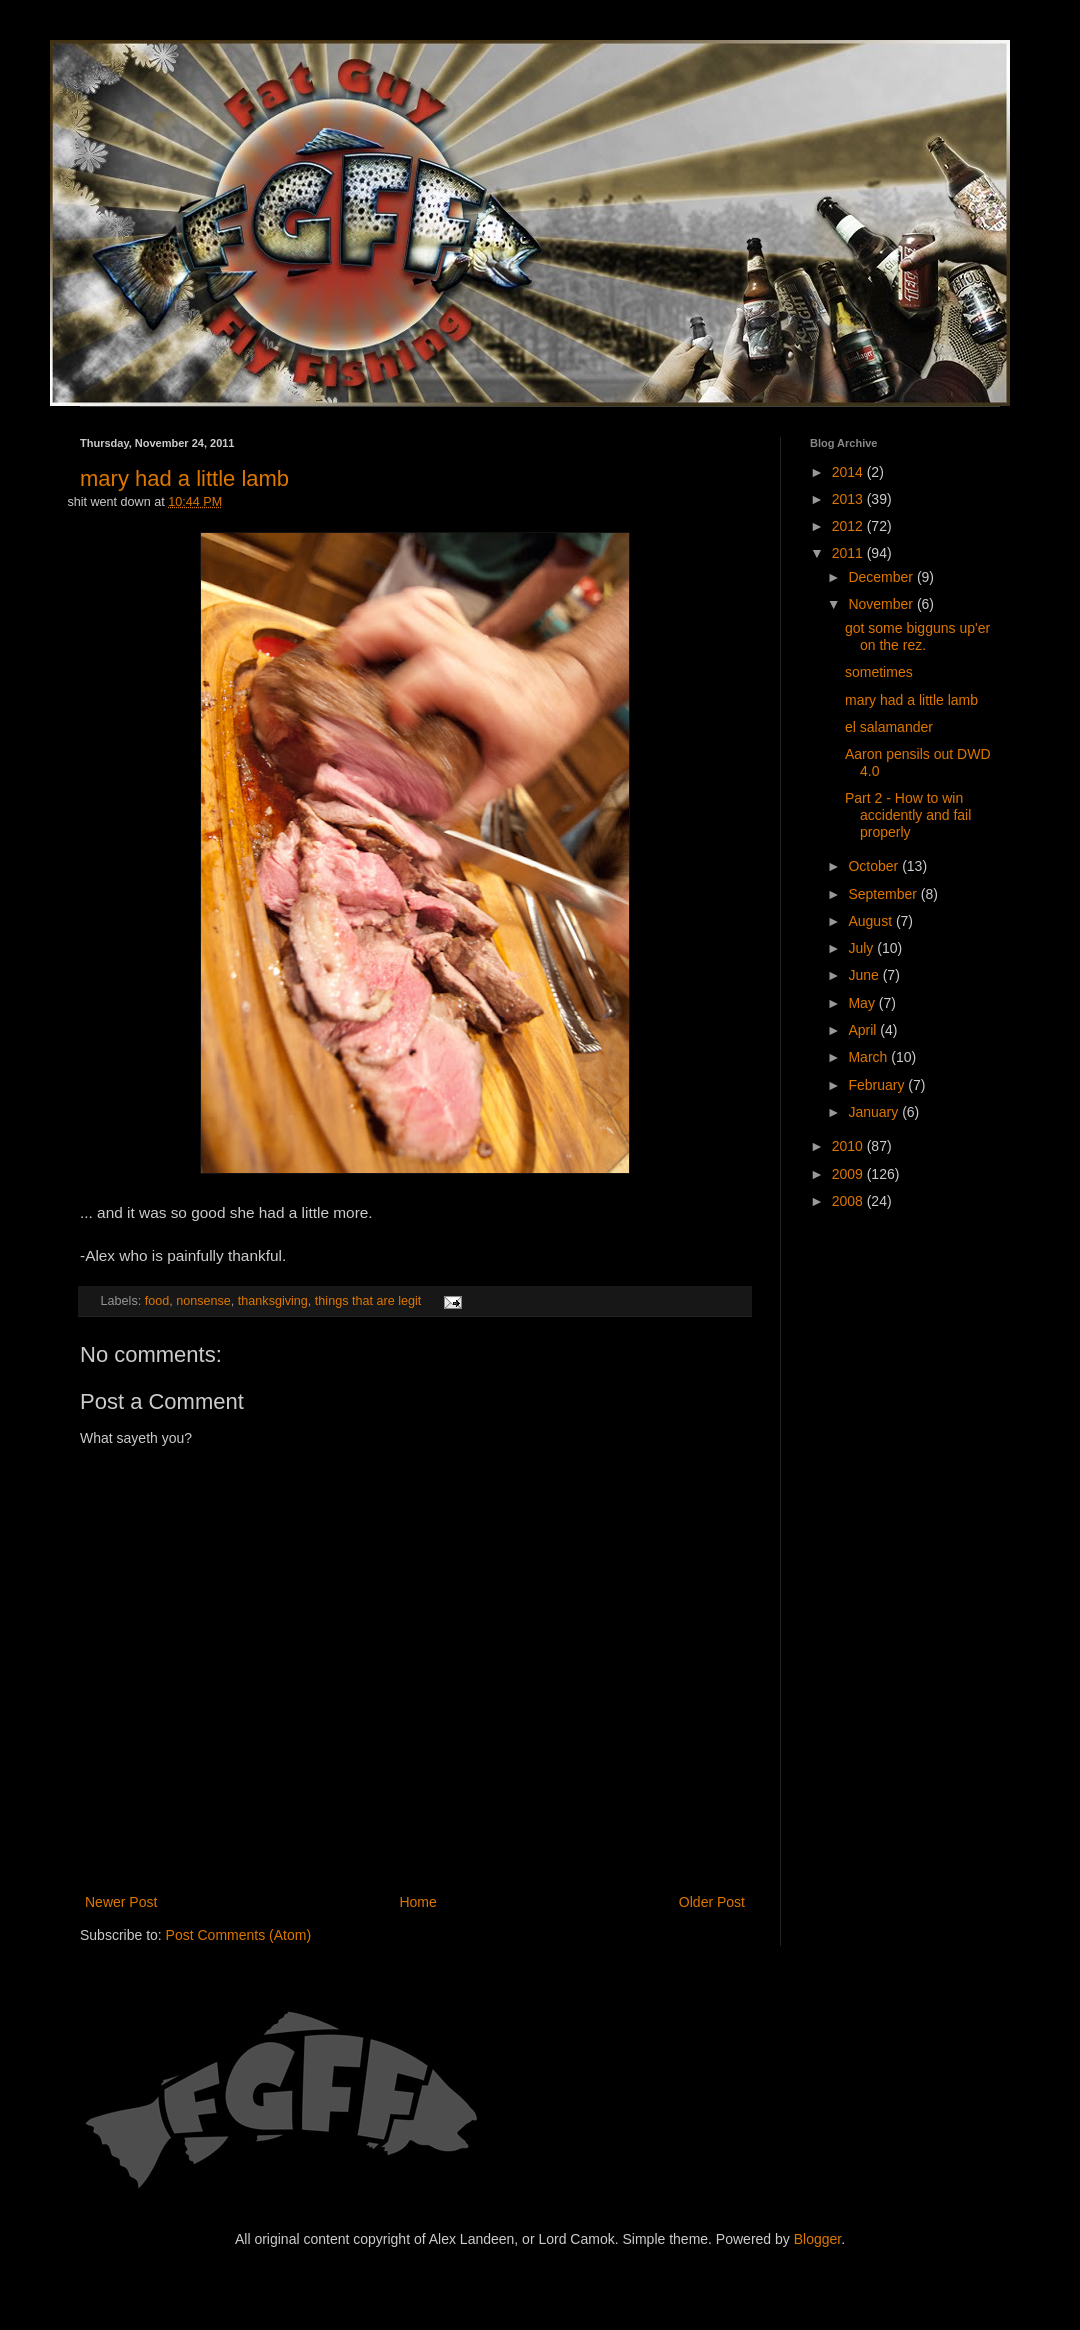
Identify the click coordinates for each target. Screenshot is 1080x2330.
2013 (849, 499)
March (869, 1057)
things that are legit (368, 1301)
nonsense (203, 1301)
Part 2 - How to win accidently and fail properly (908, 815)
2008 (849, 1201)
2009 (849, 1174)
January (875, 1112)
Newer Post (121, 1902)
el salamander (889, 727)
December (882, 577)
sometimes (879, 672)
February (878, 1085)
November (882, 604)
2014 (849, 472)
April (864, 1030)
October (875, 866)
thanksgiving (273, 1301)
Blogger (817, 2239)
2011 (849, 553)
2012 (849, 526)
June (865, 975)
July (862, 948)
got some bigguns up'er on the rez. (917, 636)
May (863, 1003)
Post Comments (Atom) (238, 1935)
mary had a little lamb (184, 478)
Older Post (712, 1902)
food (157, 1301)
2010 (849, 1146)
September (884, 894)
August (871, 921)
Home (417, 1902)
